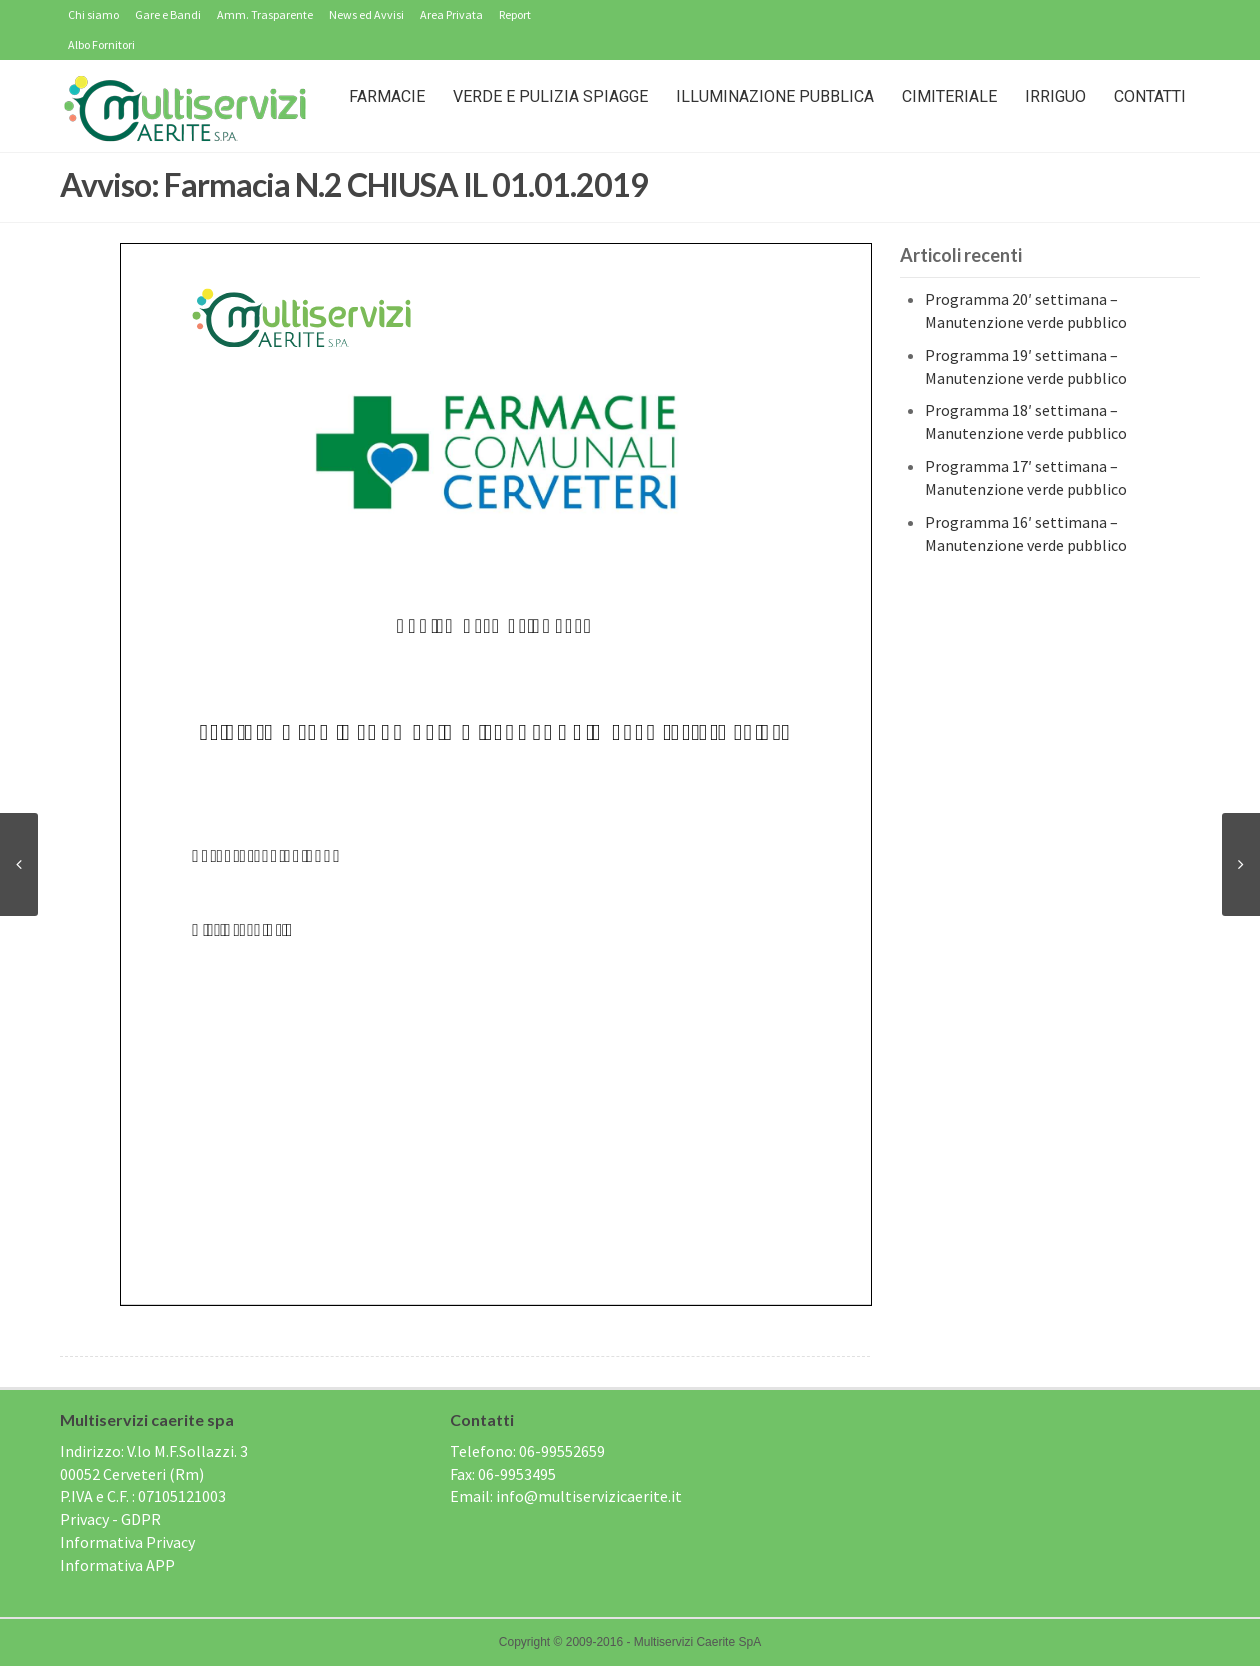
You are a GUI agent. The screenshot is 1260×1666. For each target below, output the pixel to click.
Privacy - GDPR (110, 1519)
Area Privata (451, 14)
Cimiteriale (949, 96)
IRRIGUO (1055, 96)
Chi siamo (93, 14)
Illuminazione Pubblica (775, 96)
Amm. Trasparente (265, 14)
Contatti (1150, 96)
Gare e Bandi (168, 14)
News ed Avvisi (366, 14)
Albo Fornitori (101, 44)
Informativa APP (117, 1565)
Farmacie (387, 96)
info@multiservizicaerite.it (589, 1496)
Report (515, 14)
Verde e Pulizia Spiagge (550, 96)
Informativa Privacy (127, 1542)
